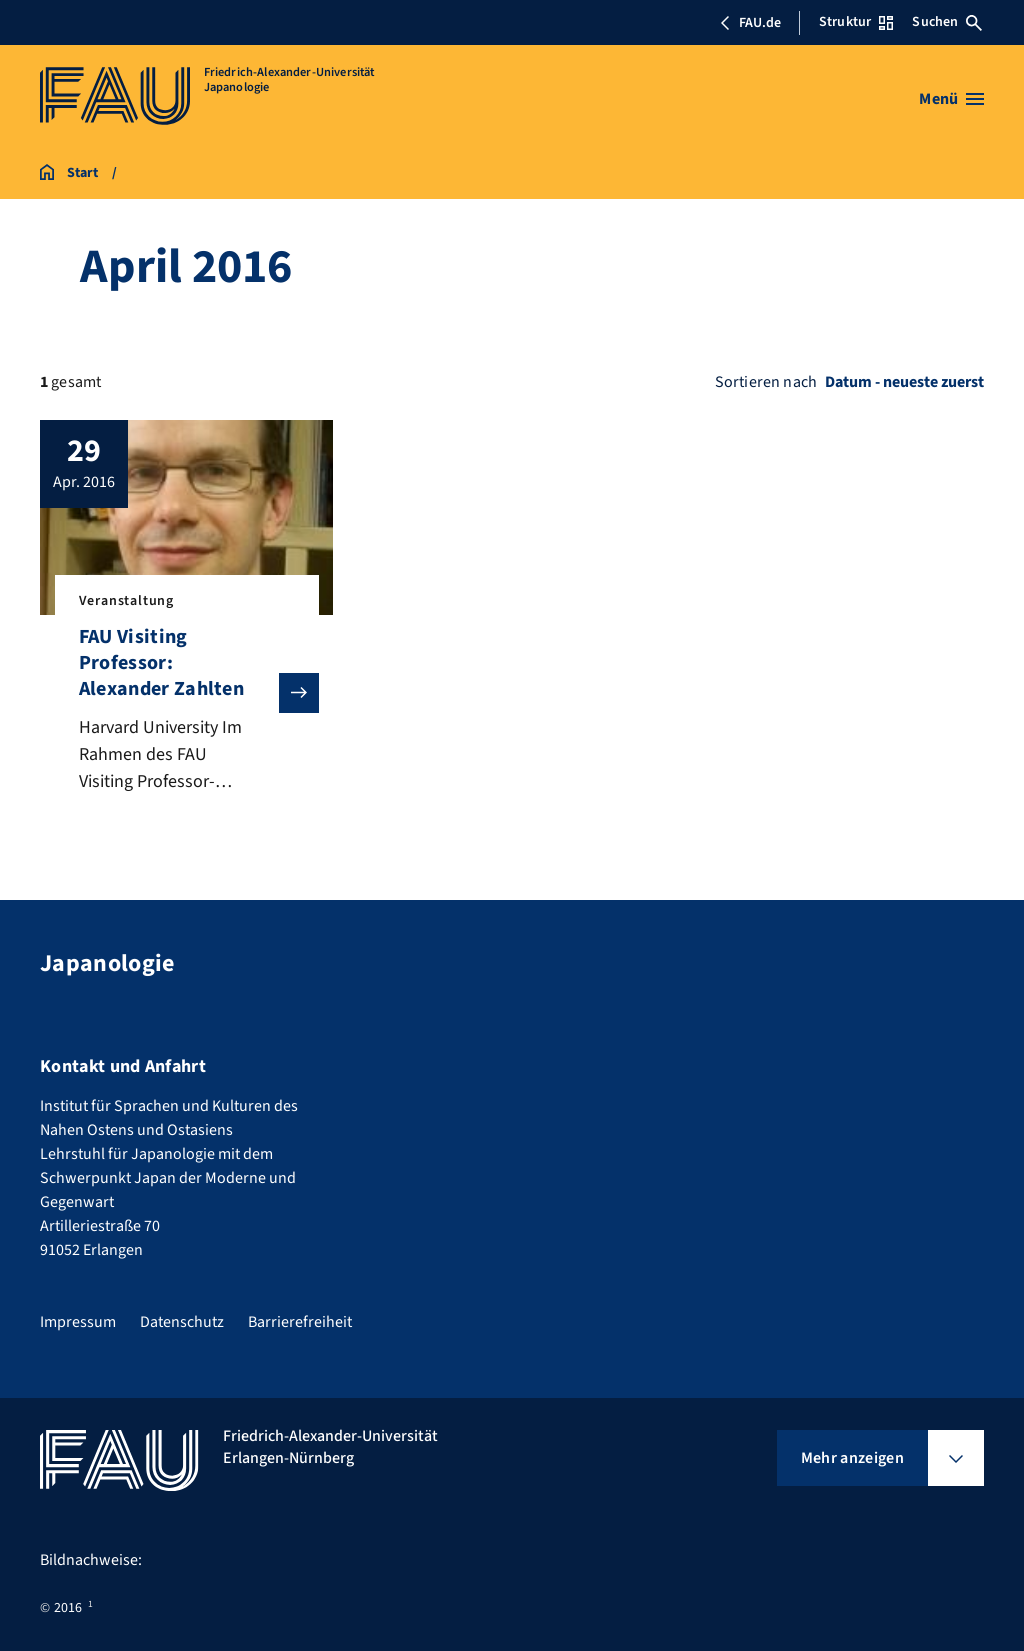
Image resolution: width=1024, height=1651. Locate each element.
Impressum (78, 1322)
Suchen (947, 22)
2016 (68, 1608)
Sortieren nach (766, 382)
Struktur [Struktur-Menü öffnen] (856, 22)
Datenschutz (182, 1322)
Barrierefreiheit (300, 1322)
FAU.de (750, 23)
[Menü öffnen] (951, 99)
